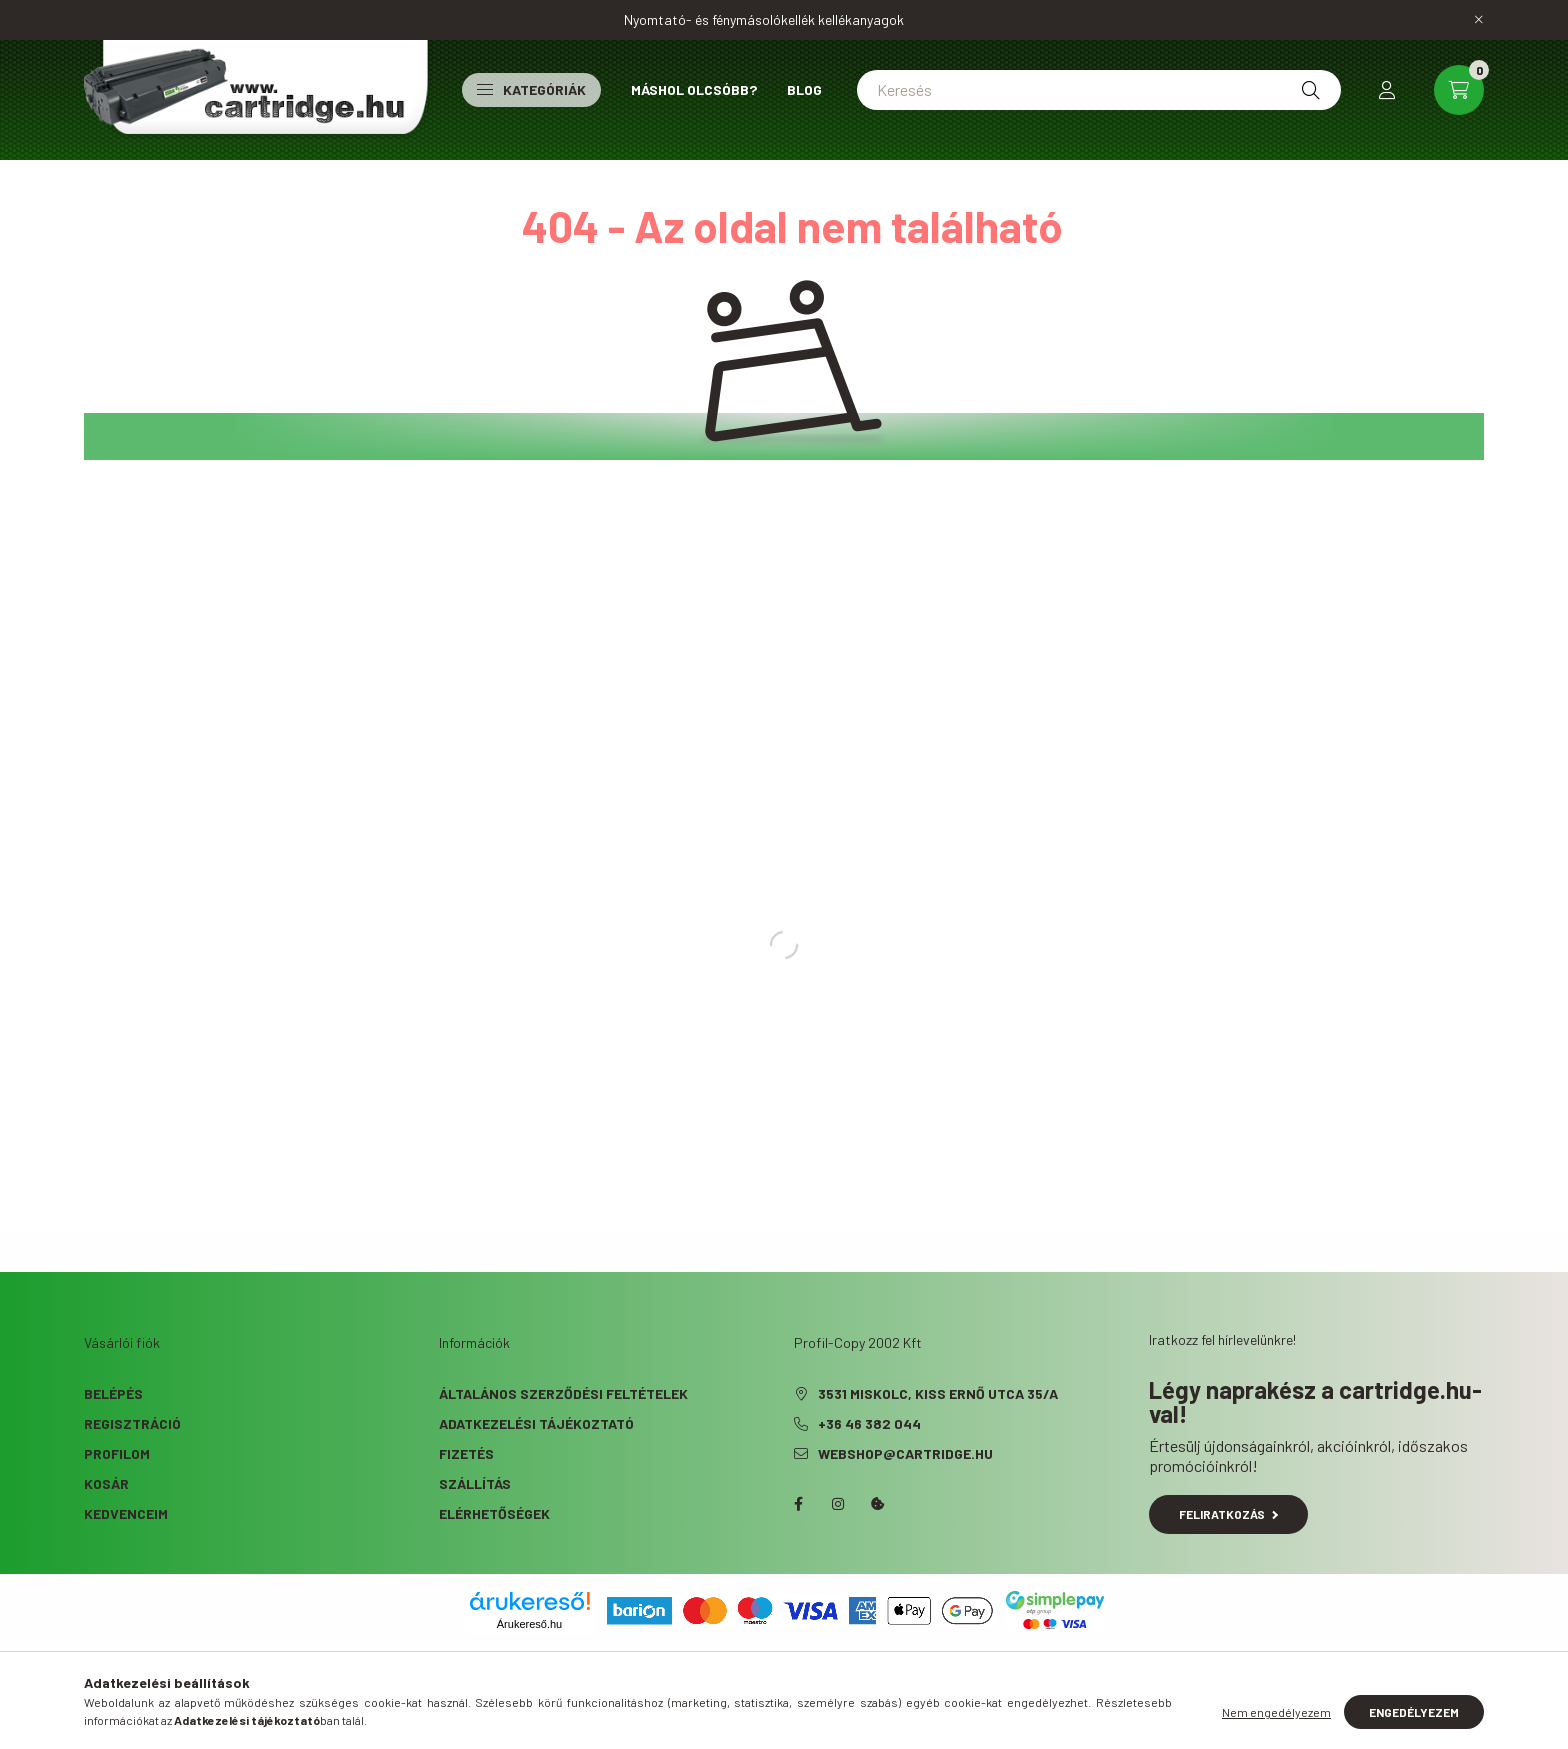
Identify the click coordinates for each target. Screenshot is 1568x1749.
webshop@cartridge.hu (905, 1453)
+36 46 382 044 (869, 1423)
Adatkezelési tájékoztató (536, 1423)
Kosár (106, 1483)
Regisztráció (132, 1423)
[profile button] (1387, 90)
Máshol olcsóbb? (694, 89)
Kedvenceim (126, 1513)
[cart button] (1459, 90)
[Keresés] (1099, 90)
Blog (804, 89)
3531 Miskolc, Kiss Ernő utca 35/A (938, 1393)
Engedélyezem (1414, 1712)
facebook (798, 1504)
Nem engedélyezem (1276, 1712)
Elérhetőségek (494, 1513)
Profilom (117, 1453)
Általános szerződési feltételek (563, 1393)
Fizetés (466, 1453)
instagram (838, 1504)
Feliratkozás (1228, 1514)
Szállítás (475, 1483)
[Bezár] (1479, 20)
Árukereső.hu (529, 1624)
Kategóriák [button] (531, 89)
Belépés (113, 1393)
